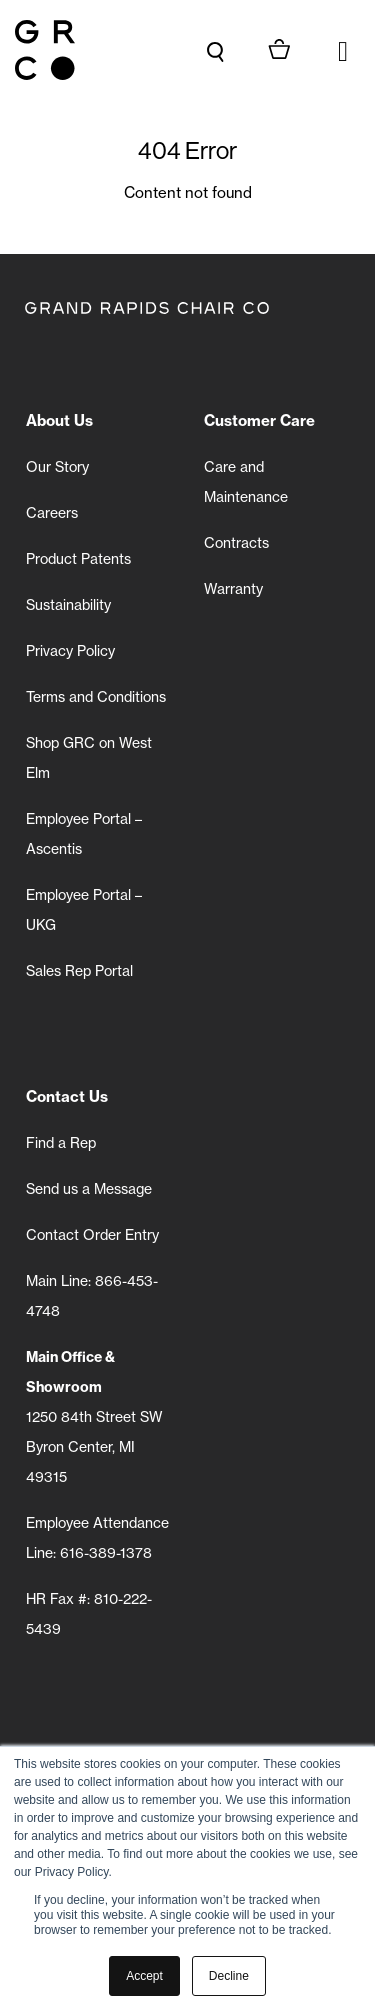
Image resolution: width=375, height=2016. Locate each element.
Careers (52, 513)
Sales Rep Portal (79, 971)
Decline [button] (229, 1976)
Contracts (236, 543)
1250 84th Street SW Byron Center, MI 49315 (94, 1417)
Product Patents (78, 559)
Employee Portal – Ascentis (84, 834)
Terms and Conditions (96, 697)
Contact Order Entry (92, 1235)
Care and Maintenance (246, 482)
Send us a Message (89, 1189)
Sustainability (68, 605)
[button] (343, 50)
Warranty (233, 589)
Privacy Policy (70, 651)
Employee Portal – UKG (84, 910)
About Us (59, 420)
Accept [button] (144, 1976)
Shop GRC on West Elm (89, 758)
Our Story (57, 467)
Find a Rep (61, 1143)
